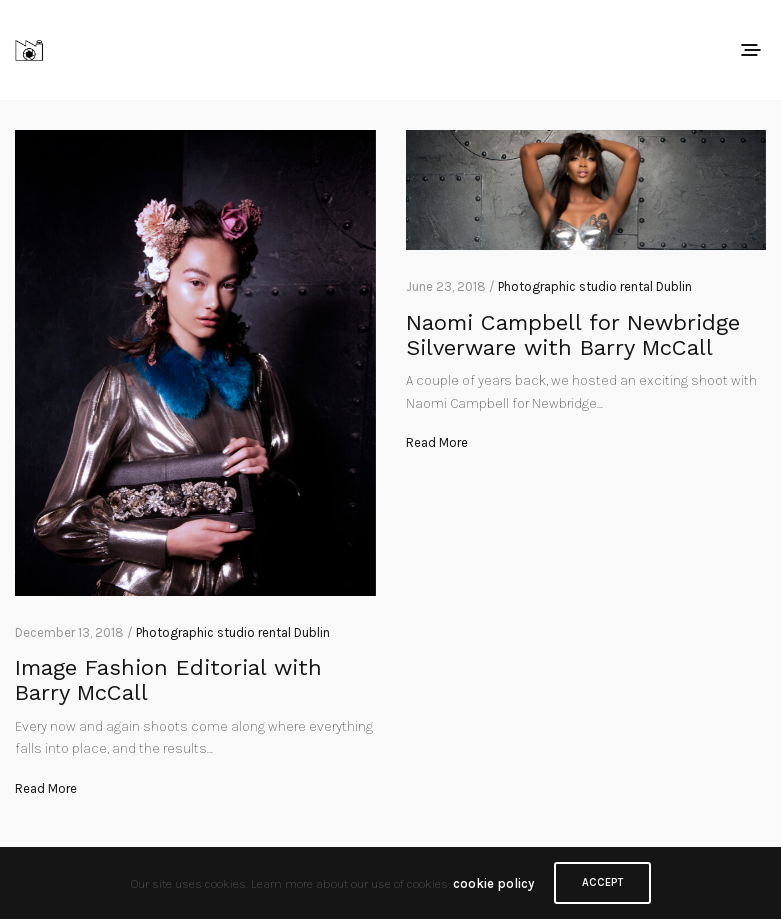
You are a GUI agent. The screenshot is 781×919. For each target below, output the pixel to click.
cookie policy (493, 883)
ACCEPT (602, 882)
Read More (46, 788)
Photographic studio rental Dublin (233, 632)
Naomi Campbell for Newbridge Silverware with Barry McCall (573, 335)
